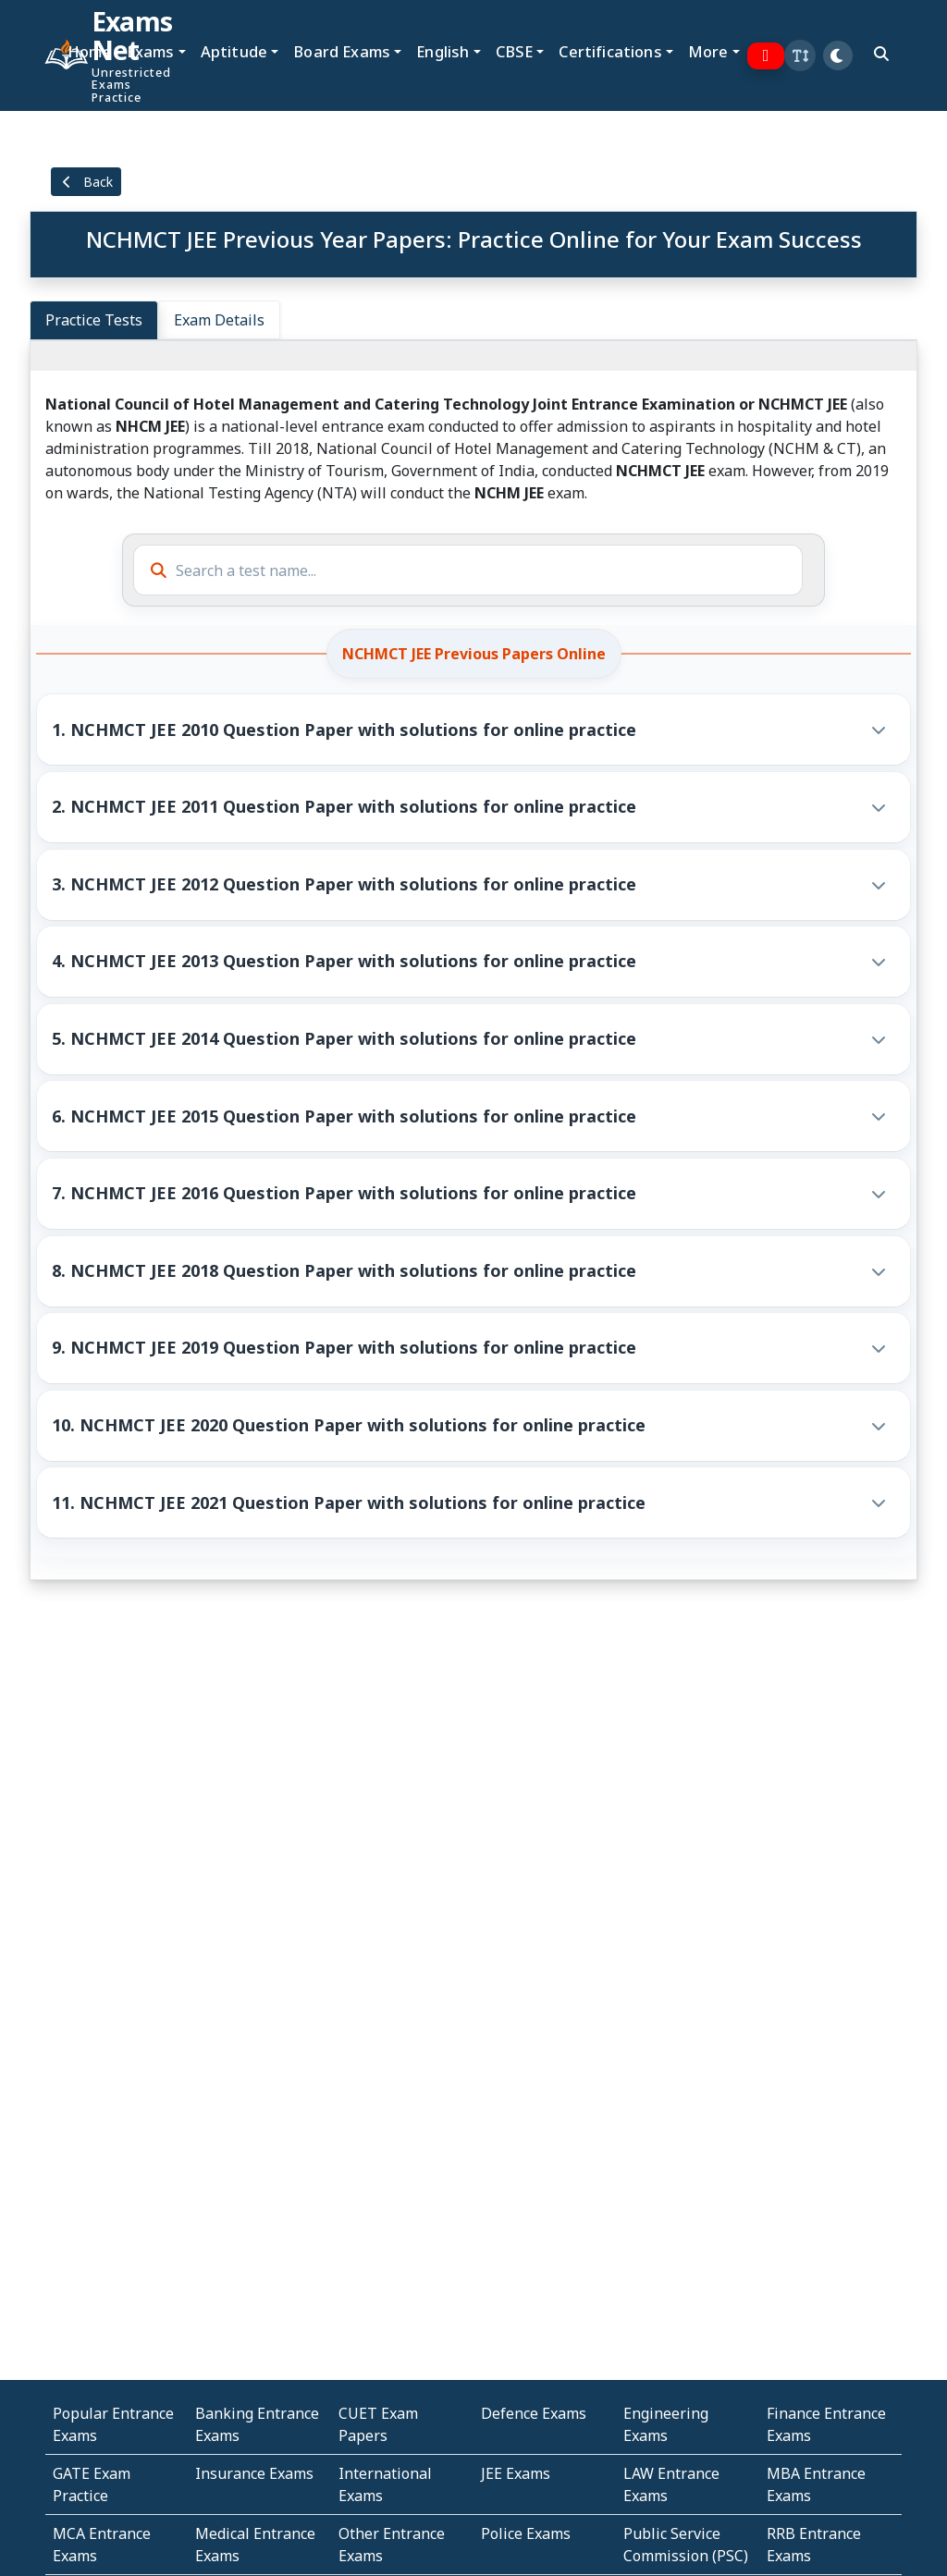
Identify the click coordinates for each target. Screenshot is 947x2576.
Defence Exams (533, 2413)
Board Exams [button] (341, 51)
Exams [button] (151, 51)
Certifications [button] (610, 51)
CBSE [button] (515, 51)
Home (90, 51)
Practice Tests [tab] (93, 320)
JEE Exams (515, 2473)
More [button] (708, 51)
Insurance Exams (254, 2473)
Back (86, 181)
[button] (800, 55)
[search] (881, 53)
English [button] (442, 51)
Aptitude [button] (234, 51)
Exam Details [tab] (219, 320)
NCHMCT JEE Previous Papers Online (474, 654)
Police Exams (526, 2533)
